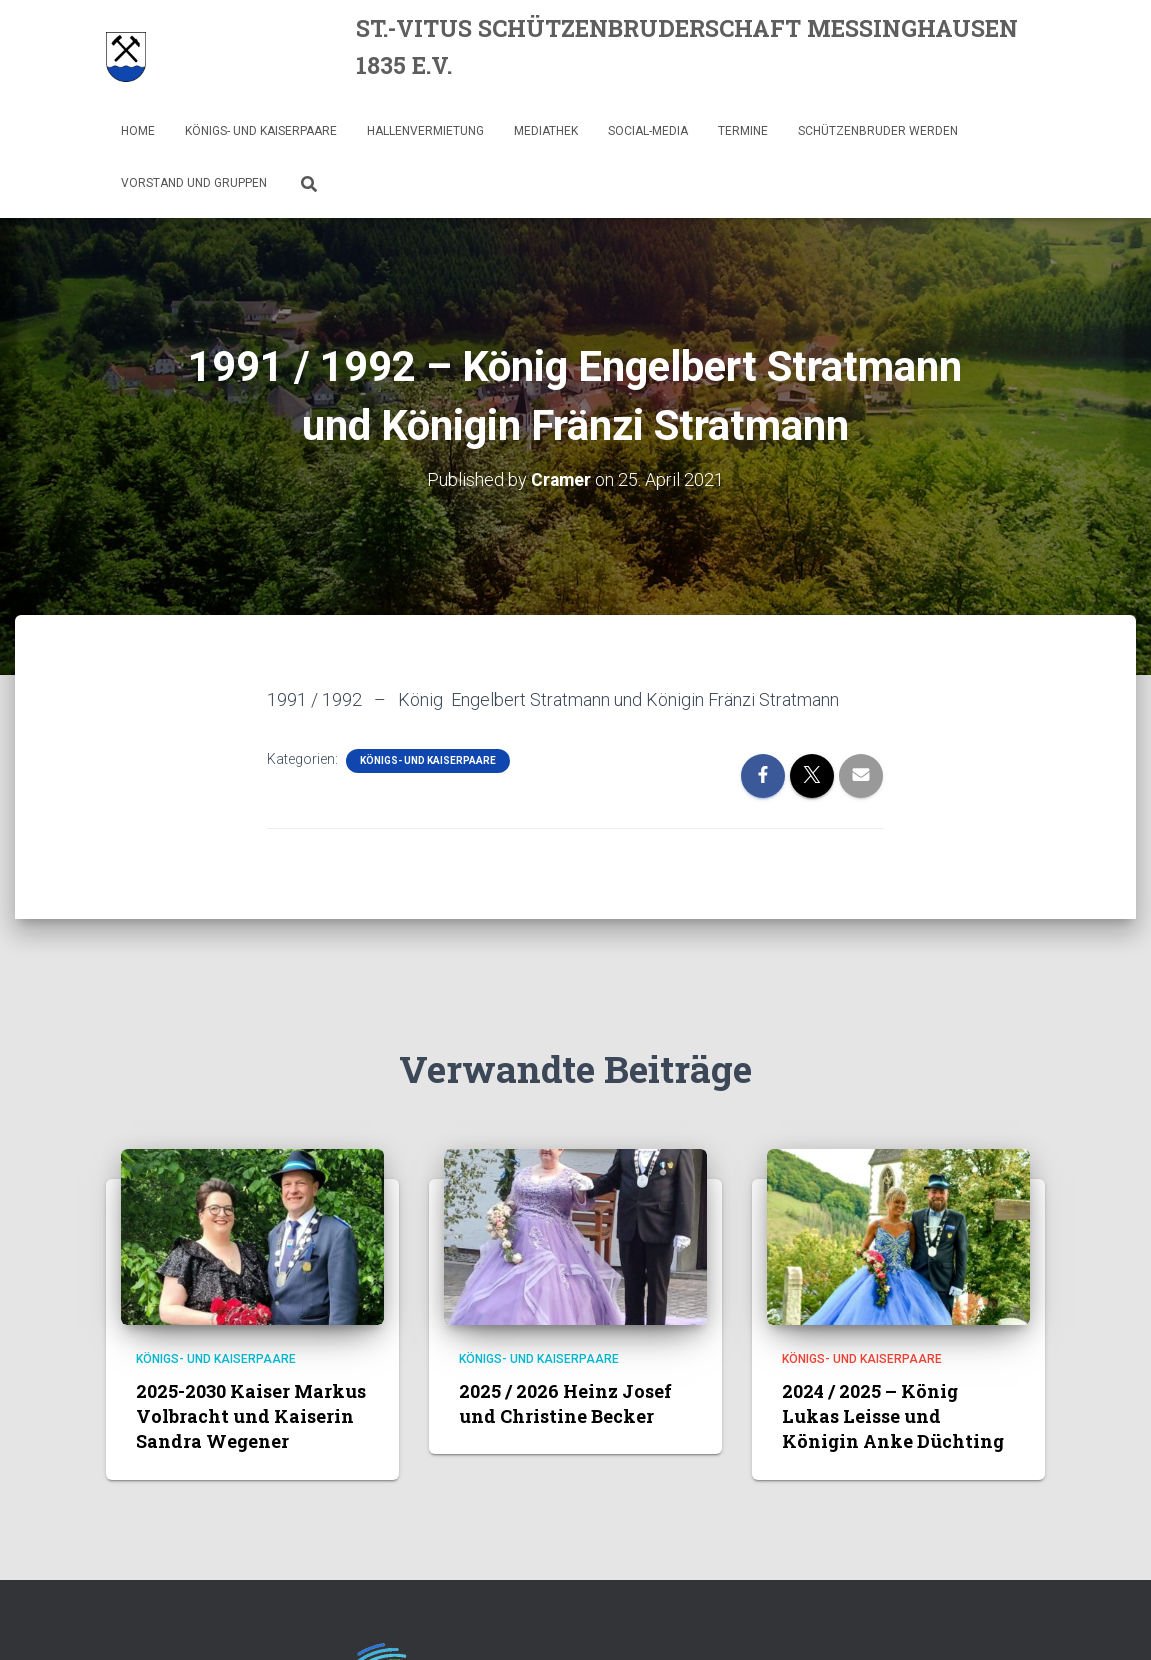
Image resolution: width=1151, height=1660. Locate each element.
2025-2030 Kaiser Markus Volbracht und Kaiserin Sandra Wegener (251, 1415)
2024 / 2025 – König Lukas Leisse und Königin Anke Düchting (893, 1415)
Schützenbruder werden (878, 131)
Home (138, 131)
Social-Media (648, 131)
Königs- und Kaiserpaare (261, 131)
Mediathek (546, 131)
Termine (743, 131)
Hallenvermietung (425, 131)
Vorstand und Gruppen (194, 183)
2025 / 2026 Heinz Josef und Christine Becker (565, 1402)
